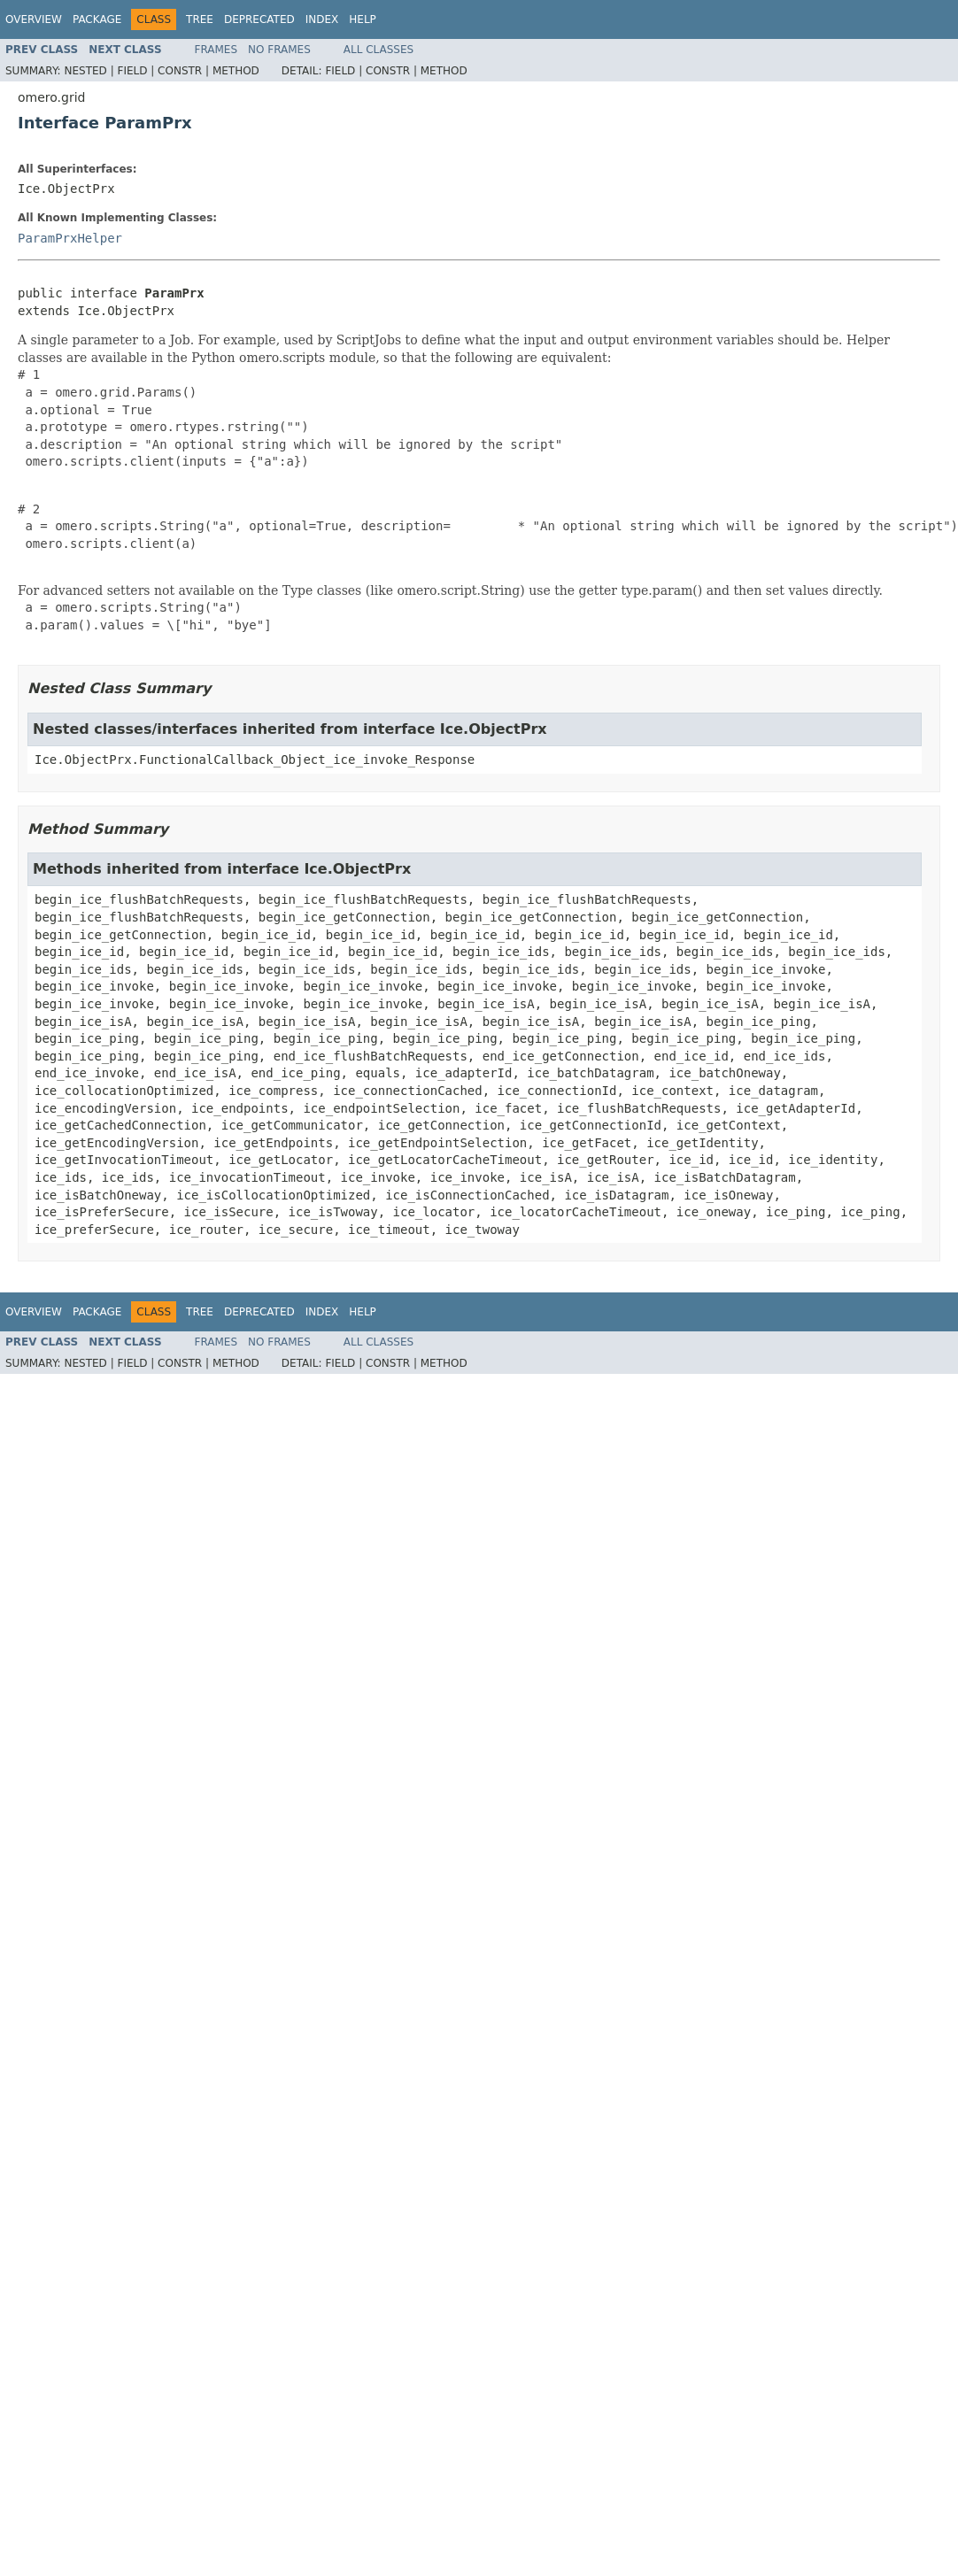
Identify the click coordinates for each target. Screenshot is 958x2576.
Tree (199, 19)
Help (362, 19)
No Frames (279, 49)
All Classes (378, 49)
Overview (33, 19)
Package (97, 19)
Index (322, 19)
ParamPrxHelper (70, 238)
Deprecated (259, 19)
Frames (216, 49)
